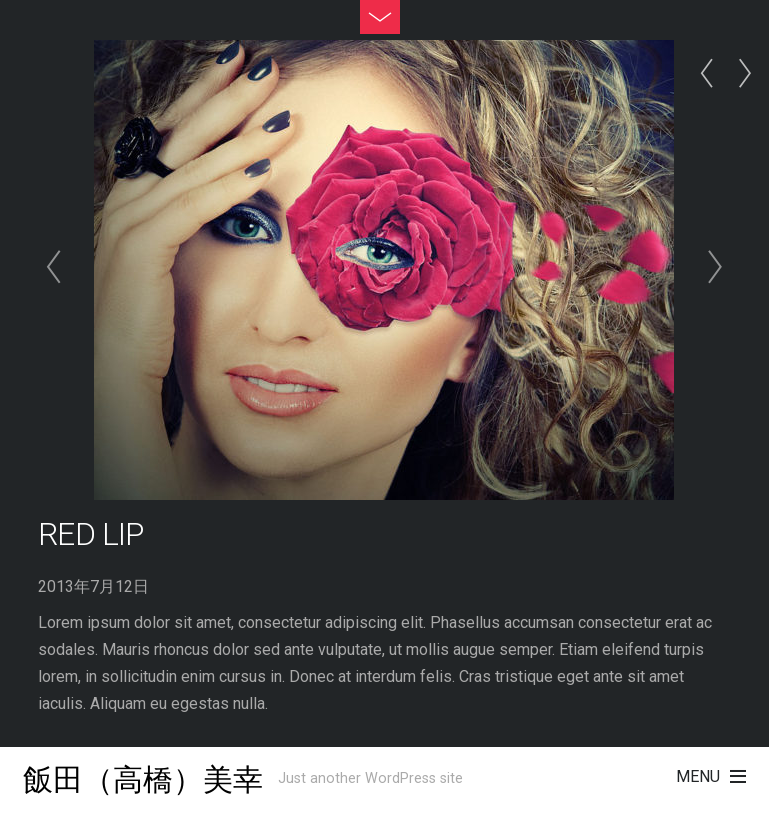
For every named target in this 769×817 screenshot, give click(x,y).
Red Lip (90, 534)
